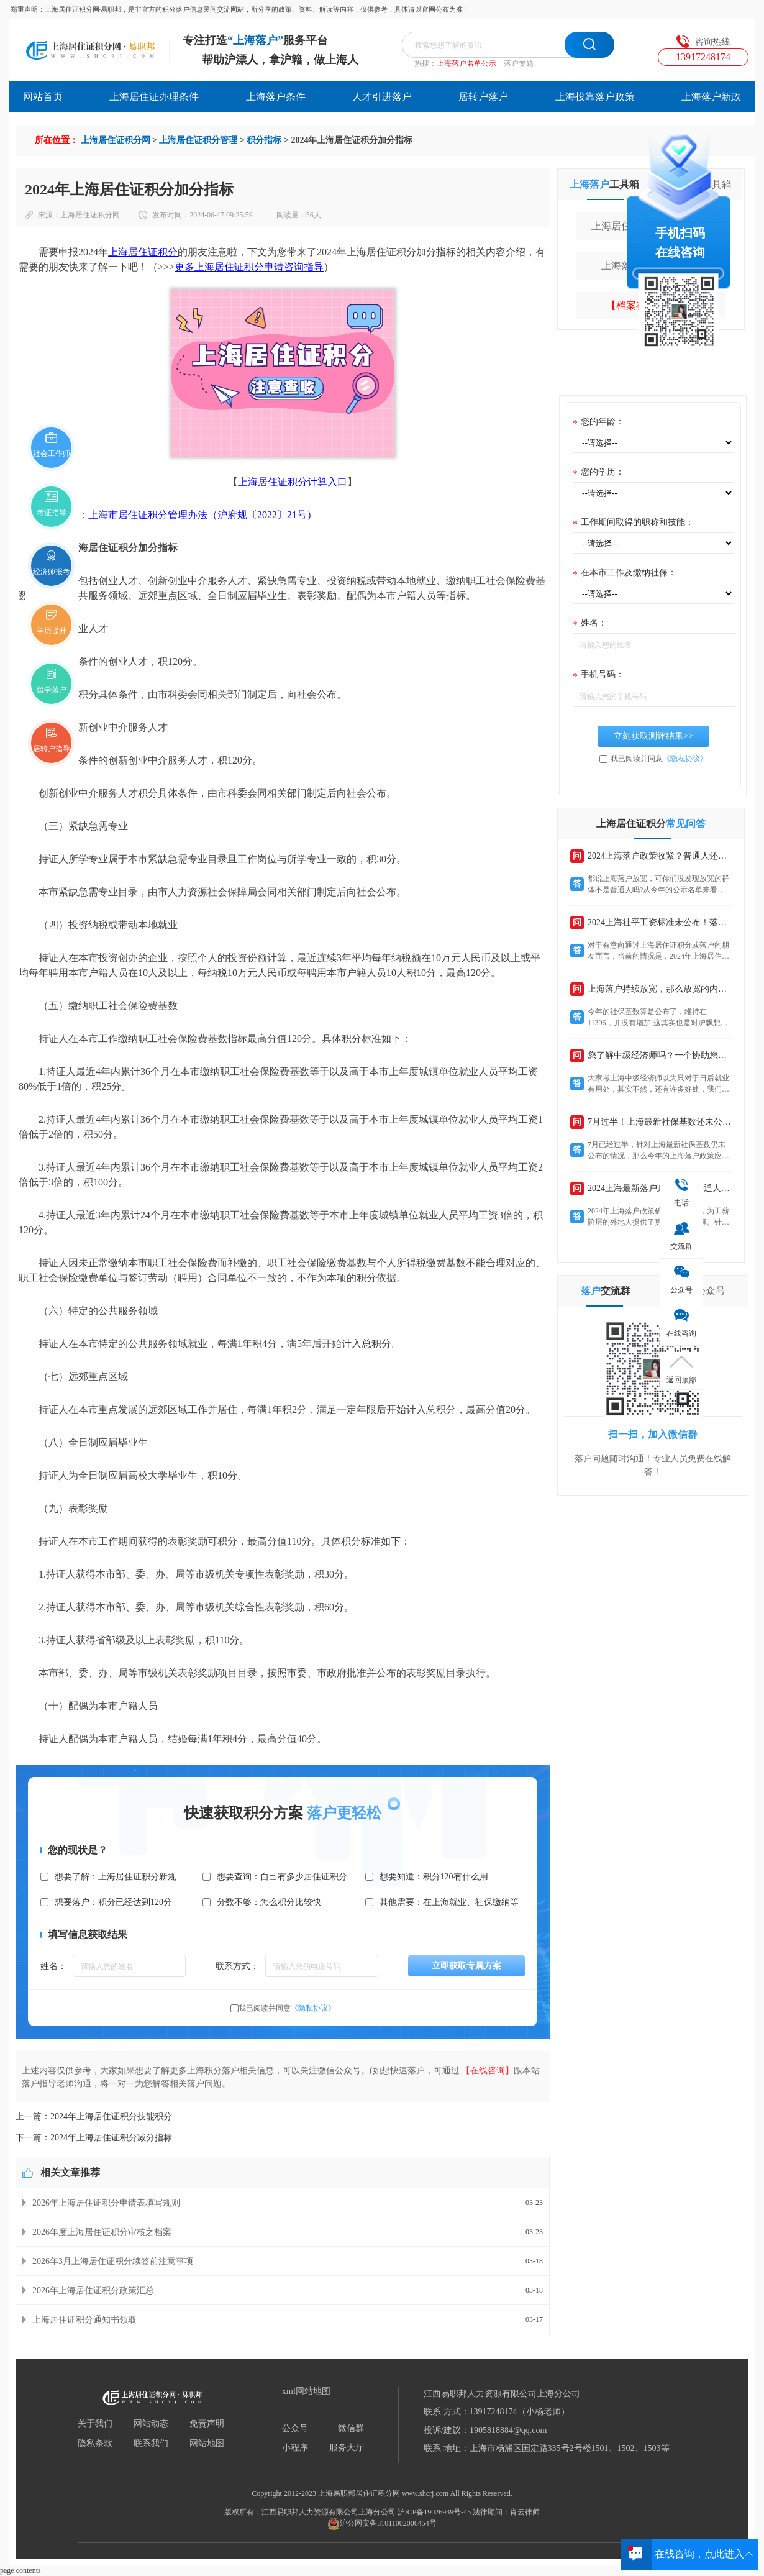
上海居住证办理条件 (154, 96)
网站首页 (43, 96)
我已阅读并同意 (287, 2008)
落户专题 (519, 63)
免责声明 (206, 2423)
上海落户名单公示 (466, 63)
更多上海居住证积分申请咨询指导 (249, 267)
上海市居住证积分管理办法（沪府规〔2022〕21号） (202, 514)
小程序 (295, 2448)
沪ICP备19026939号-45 (434, 2512)
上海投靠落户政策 (595, 96)
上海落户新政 (711, 96)
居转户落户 (483, 96)
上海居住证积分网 (115, 140)
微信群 (351, 2428)
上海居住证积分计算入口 (292, 482)
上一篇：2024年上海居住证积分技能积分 (94, 2116)
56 (310, 215)
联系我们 (151, 2443)
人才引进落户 (382, 96)
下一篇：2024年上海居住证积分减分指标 (94, 2137)
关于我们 (95, 2423)
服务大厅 (346, 2448)
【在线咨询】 (488, 2070)
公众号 (295, 2428)
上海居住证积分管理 (198, 140)
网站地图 (206, 2443)
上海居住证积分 (143, 252)
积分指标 (264, 140)
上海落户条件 (276, 96)
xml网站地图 (306, 2391)
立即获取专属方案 (466, 1965)
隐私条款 (95, 2443)
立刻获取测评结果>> (653, 736)
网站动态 (151, 2423)
